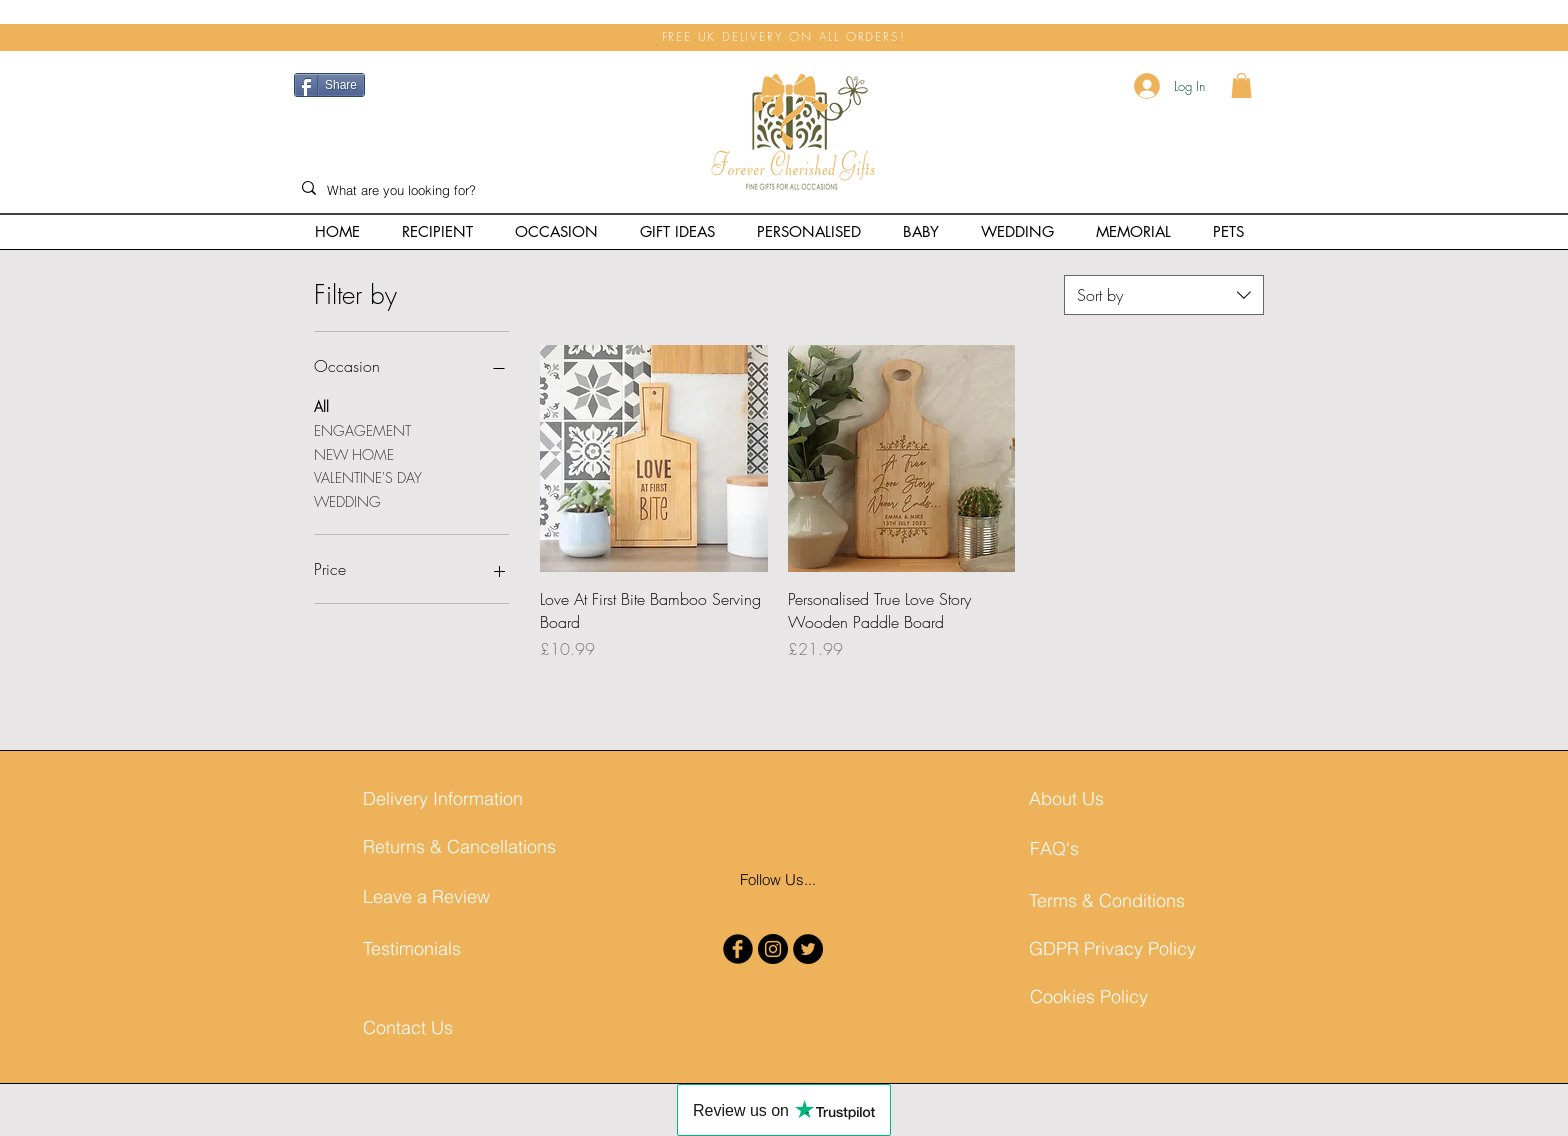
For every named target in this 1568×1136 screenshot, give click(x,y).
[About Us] (1102, 798)
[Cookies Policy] (1103, 996)
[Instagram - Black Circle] (773, 949)
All (321, 405)
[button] (1241, 85)
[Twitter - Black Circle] (808, 949)
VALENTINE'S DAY (368, 476)
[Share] (329, 85)
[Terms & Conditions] (1107, 900)
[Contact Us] (413, 1027)
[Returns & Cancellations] (459, 846)
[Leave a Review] (436, 896)
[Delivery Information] (443, 798)
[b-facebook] (738, 949)
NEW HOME (354, 453)
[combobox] (1164, 295)
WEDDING (347, 500)
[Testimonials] (436, 948)
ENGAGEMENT (362, 429)
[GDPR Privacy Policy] (1112, 948)
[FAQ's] (1103, 848)
